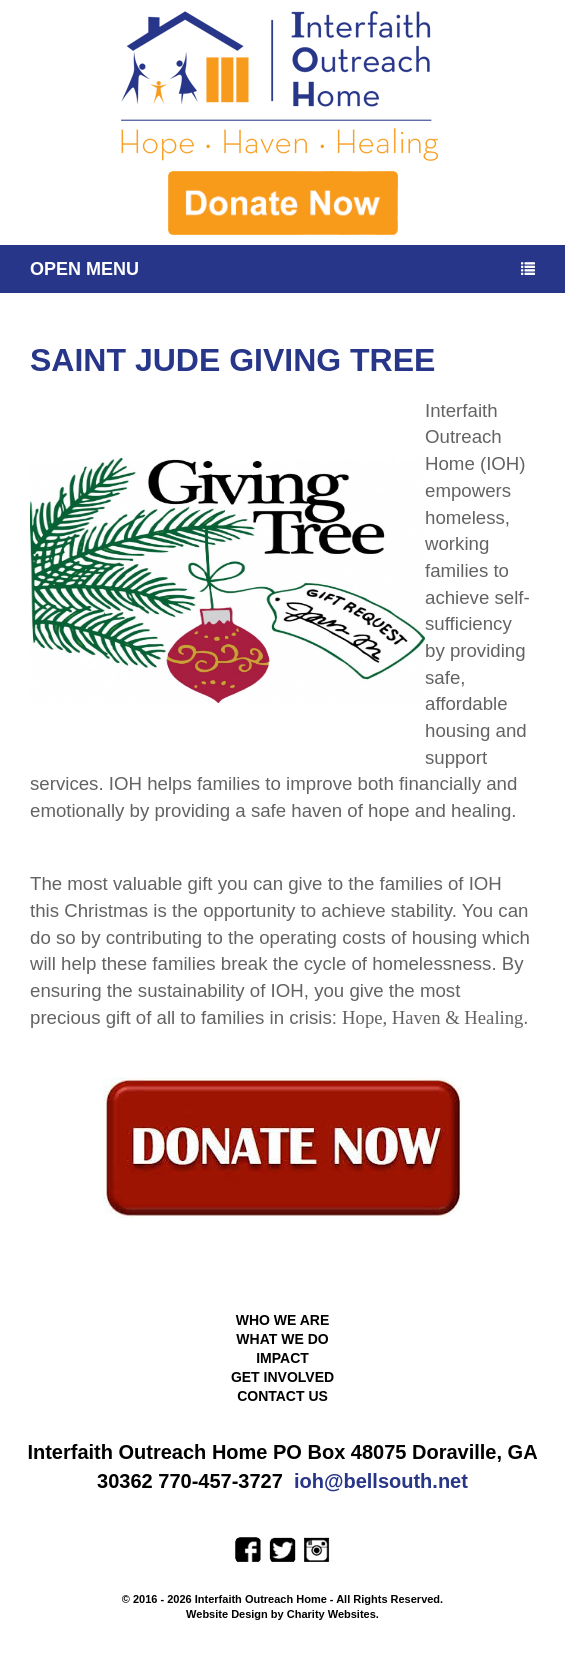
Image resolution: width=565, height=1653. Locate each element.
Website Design (228, 1614)
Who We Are (283, 1320)
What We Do (282, 1339)
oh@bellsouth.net (384, 1481)
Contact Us (282, 1396)
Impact (282, 1358)
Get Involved (282, 1377)
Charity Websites (331, 1614)
